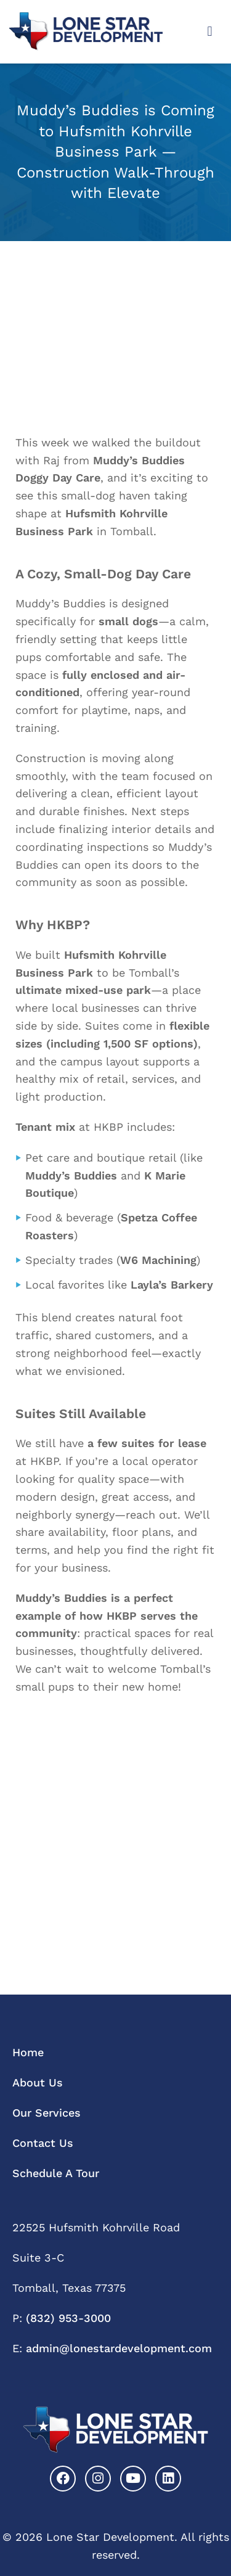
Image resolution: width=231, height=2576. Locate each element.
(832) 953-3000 (68, 2317)
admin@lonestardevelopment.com (119, 2348)
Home (28, 2052)
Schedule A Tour (55, 2173)
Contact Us (42, 2142)
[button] (210, 32)
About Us (37, 2082)
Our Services (46, 2112)
